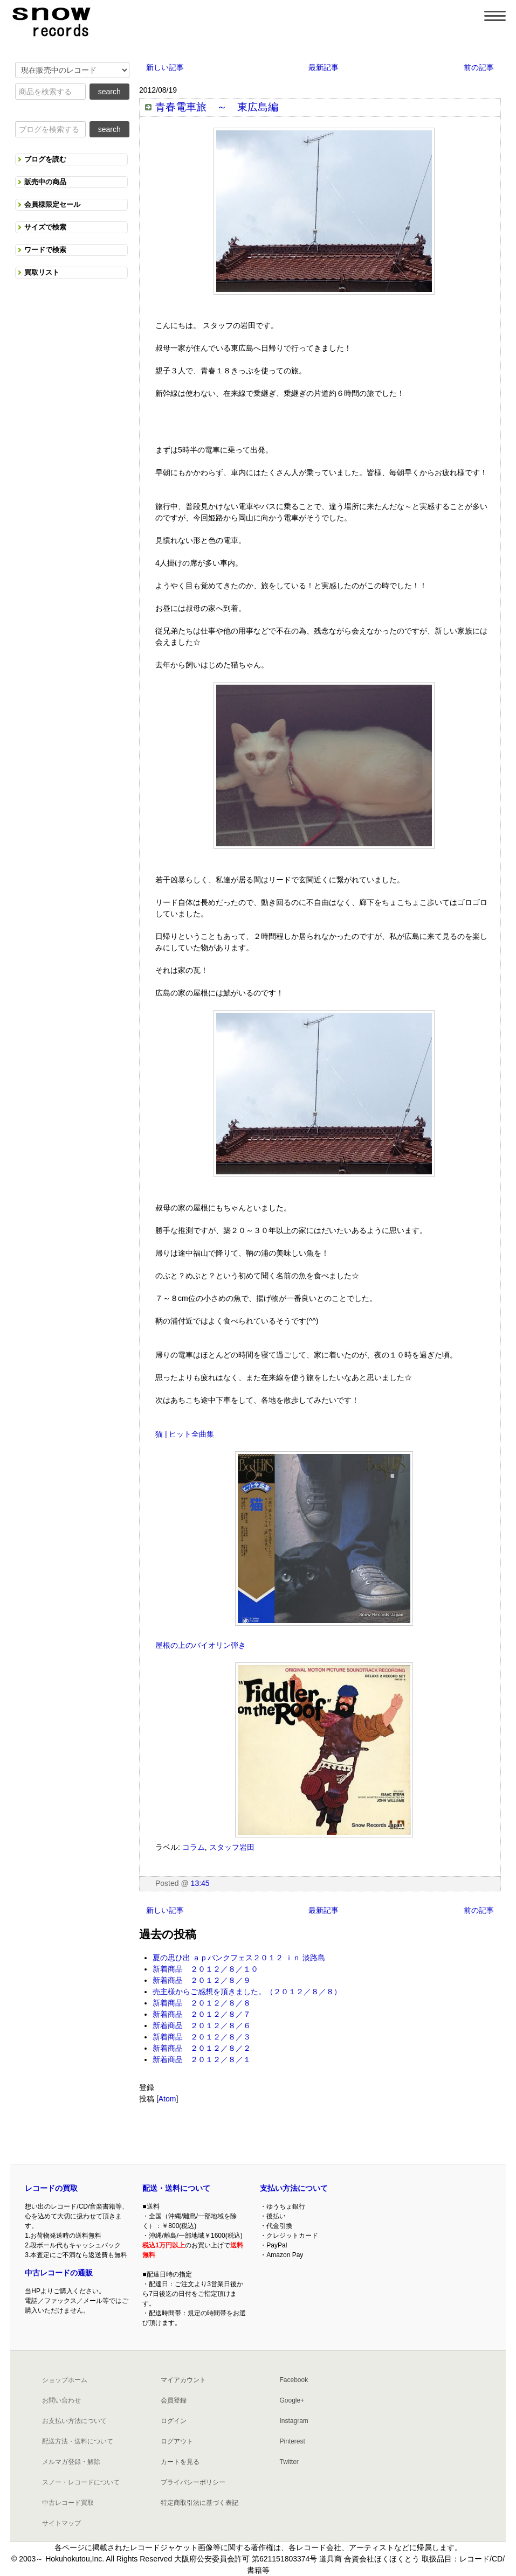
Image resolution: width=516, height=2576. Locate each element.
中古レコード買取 (68, 2503)
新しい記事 (165, 67)
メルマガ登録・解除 (71, 2462)
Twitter (288, 2462)
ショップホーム (64, 2380)
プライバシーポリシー (193, 2482)
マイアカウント (183, 2380)
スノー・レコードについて (81, 2482)
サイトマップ (61, 2523)
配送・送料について (176, 2188)
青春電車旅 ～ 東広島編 (216, 107)
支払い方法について (294, 2188)
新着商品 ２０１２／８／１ (202, 2059)
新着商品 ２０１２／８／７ (202, 2014)
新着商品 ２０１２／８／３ (202, 2036)
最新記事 (323, 67)
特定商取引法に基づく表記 (199, 2503)
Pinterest (292, 2441)
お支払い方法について (74, 2421)
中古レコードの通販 (59, 2272)
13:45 (200, 1883)
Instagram (293, 2421)
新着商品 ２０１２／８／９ (202, 1980)
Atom (167, 2098)
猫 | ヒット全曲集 (184, 1434)
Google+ (291, 2400)
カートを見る (180, 2462)
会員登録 (174, 2400)
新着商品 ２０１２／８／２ (202, 2048)
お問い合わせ (61, 2400)
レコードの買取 (51, 2188)
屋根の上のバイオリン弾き (200, 1645)
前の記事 (479, 67)
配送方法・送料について (77, 2441)
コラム (193, 1847)
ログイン (174, 2421)
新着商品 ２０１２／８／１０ (205, 1969)
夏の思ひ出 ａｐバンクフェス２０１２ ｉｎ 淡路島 (239, 1957)
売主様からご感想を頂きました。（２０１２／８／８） (247, 1991)
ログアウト (177, 2441)
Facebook (293, 2380)
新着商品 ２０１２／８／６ (202, 2025)
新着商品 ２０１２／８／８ (202, 2003)
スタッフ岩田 (231, 1847)
